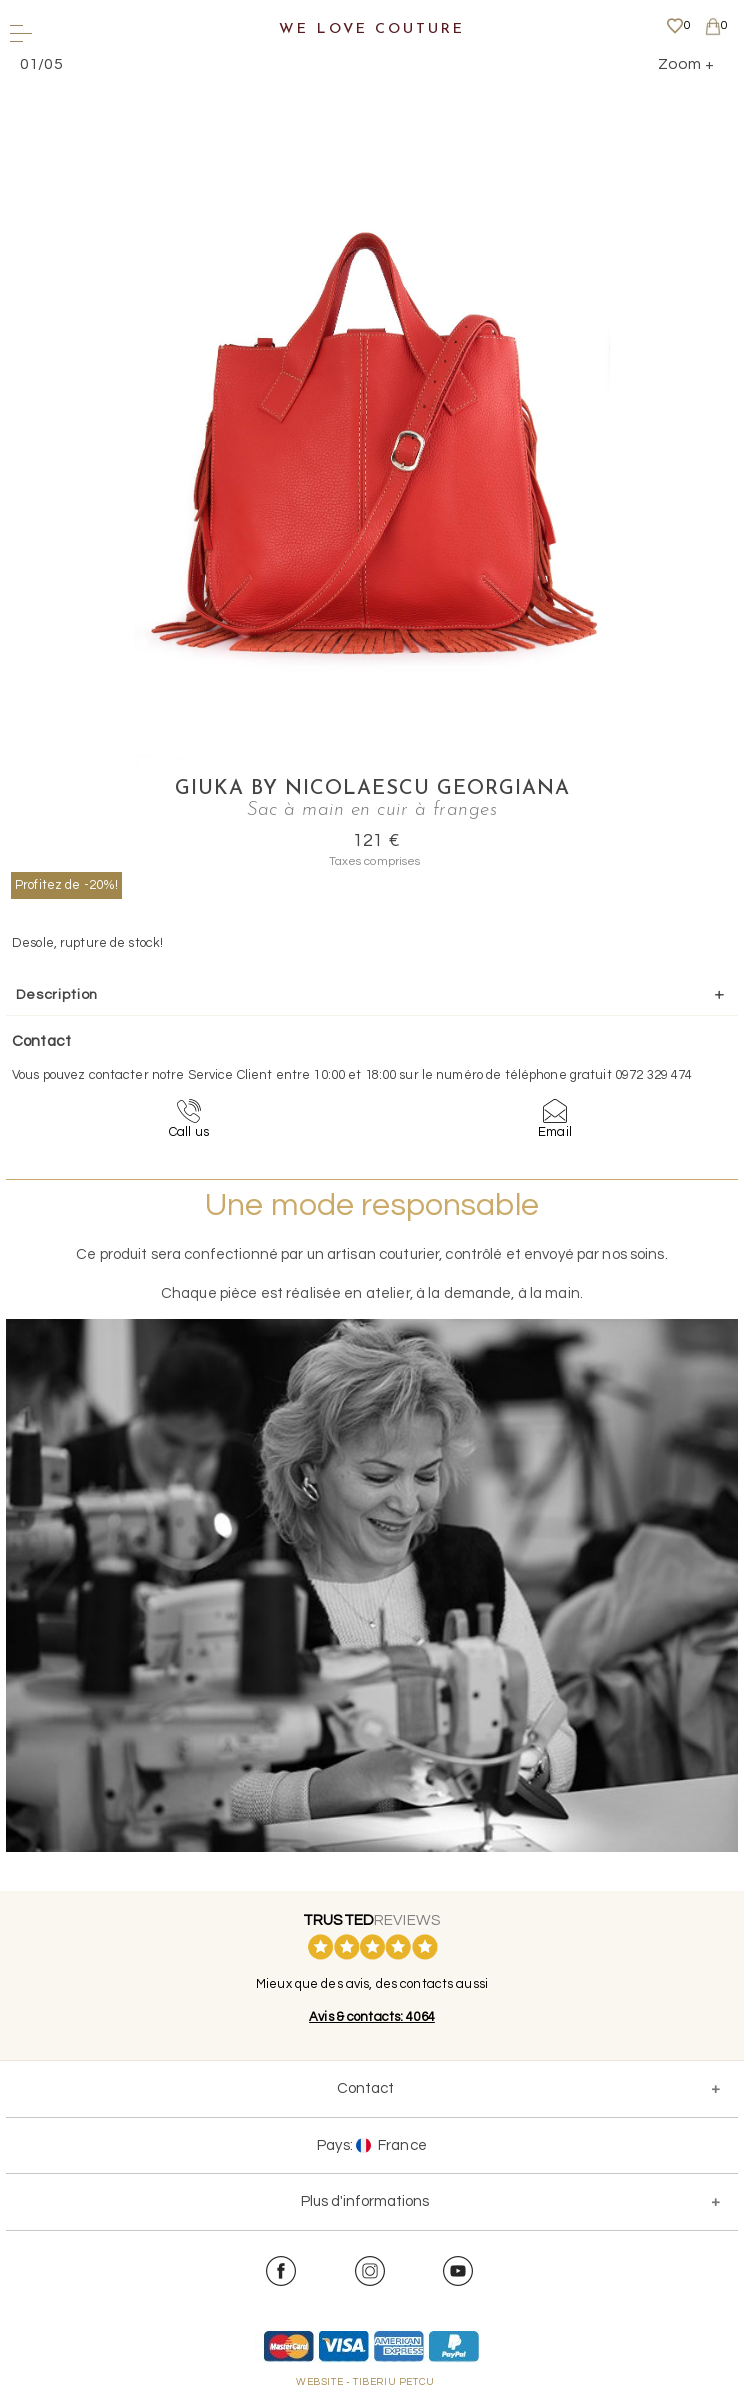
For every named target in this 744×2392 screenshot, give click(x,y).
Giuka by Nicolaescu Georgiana (372, 789)
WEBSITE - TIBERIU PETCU (365, 2382)
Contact (365, 2088)
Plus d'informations (365, 2201)
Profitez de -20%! (66, 885)
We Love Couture (371, 29)
